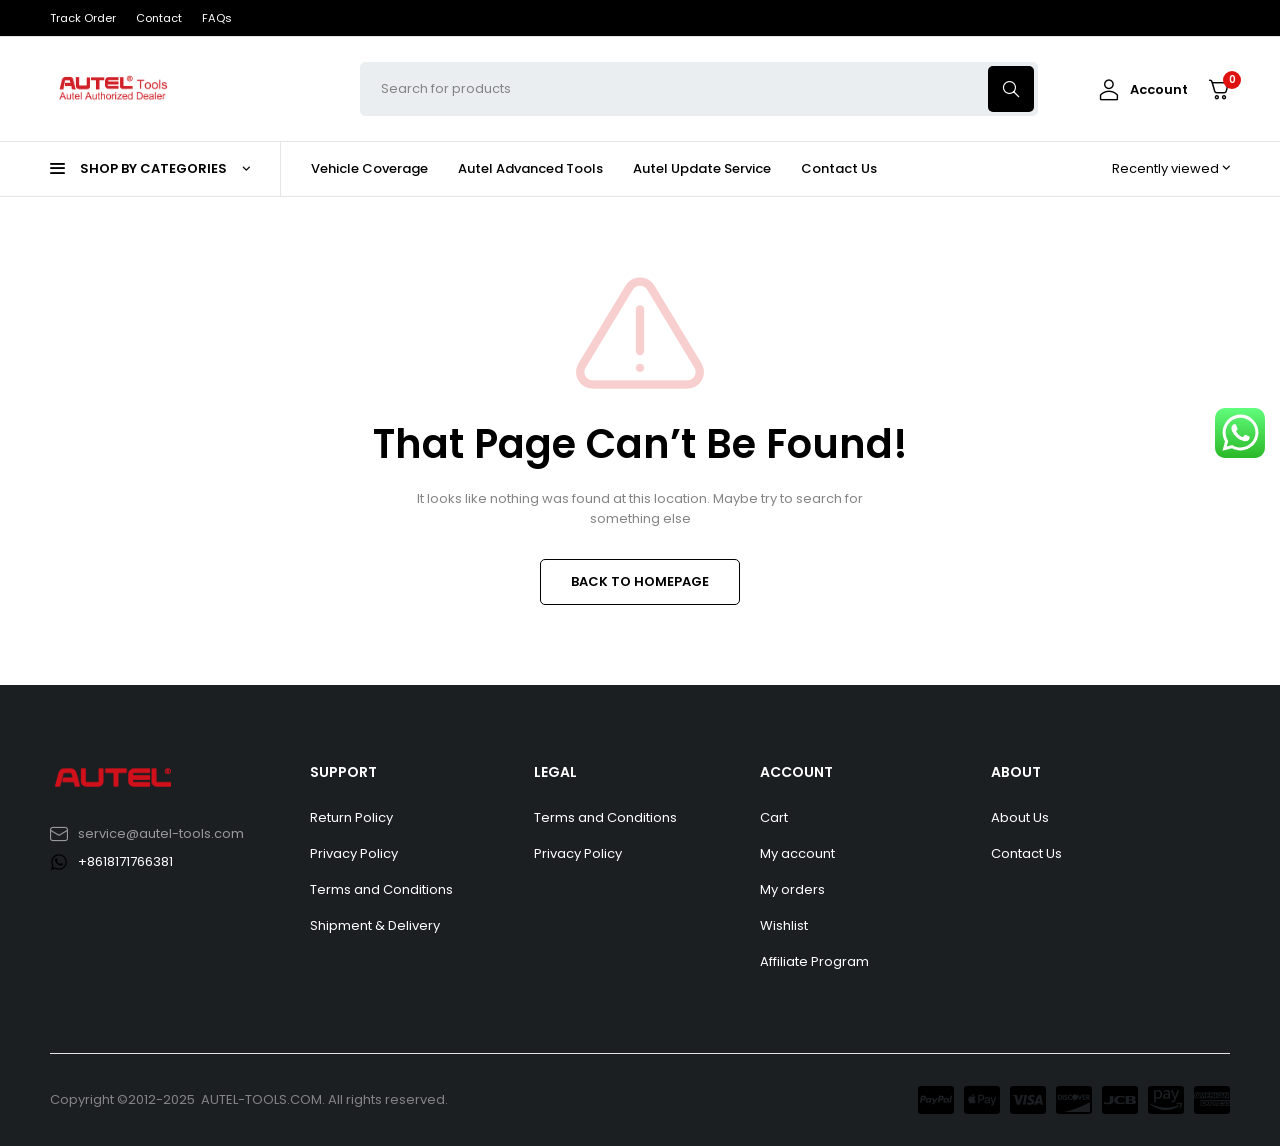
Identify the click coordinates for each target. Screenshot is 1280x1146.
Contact (159, 18)
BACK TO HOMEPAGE (640, 581)
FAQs (217, 18)
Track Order (83, 18)
